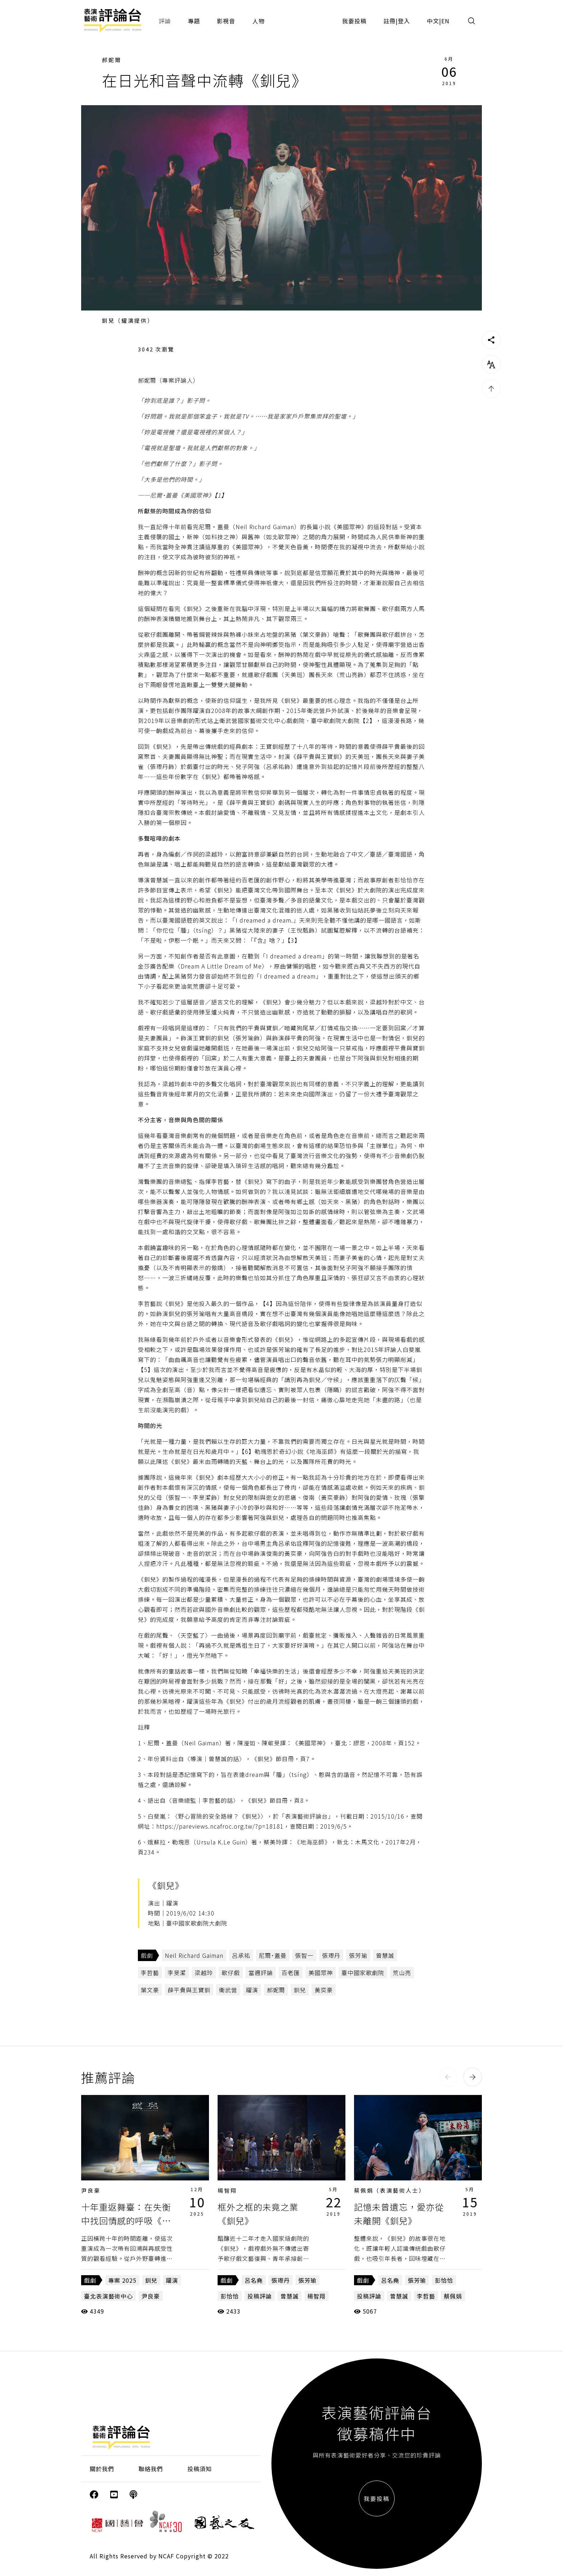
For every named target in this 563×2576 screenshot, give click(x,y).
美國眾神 (320, 1972)
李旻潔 (177, 1972)
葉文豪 (150, 1989)
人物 (258, 21)
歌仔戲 (231, 1972)
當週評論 (260, 1972)
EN (445, 21)
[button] (448, 2077)
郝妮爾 (111, 60)
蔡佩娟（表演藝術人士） (389, 2190)
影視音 (226, 21)
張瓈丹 (331, 1955)
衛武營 (228, 1989)
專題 (194, 21)
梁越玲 (204, 1972)
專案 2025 (122, 2280)
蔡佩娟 (453, 2296)
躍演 (252, 1989)
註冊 (389, 21)
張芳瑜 (358, 1955)
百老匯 (291, 1972)
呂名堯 (254, 2280)
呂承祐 (241, 1955)
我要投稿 (354, 21)
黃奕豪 (324, 1989)
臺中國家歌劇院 (362, 1972)
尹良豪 (91, 2190)
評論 (165, 21)
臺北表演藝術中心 (108, 2296)
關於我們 (102, 2468)
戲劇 (147, 1955)
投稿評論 (259, 2296)
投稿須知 (199, 2468)
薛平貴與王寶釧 (189, 1989)
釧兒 (300, 1989)
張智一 (304, 1955)
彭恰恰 (229, 2296)
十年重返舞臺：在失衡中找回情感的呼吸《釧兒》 (126, 2221)
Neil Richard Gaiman (194, 1955)
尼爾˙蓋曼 (273, 1955)
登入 (404, 21)
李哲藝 (150, 1972)
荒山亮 (402, 1972)
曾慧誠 (385, 1955)
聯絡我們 (151, 2468)
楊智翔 (227, 2190)
